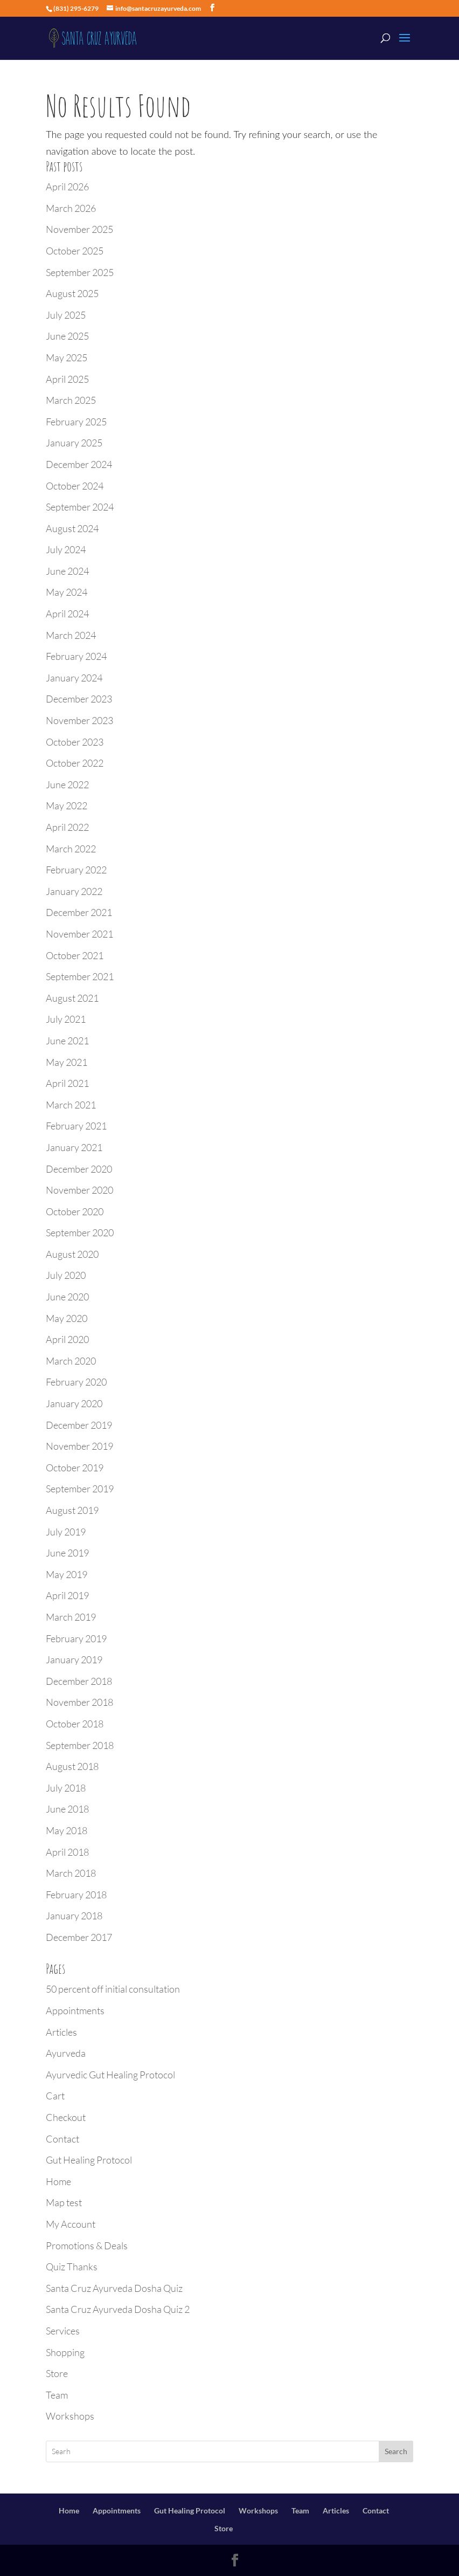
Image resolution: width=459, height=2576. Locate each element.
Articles (61, 2032)
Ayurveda (66, 2053)
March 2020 (71, 1361)
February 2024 (76, 656)
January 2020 (74, 1403)
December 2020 (79, 1169)
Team (57, 2395)
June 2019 (67, 1553)
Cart (55, 2096)
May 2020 (66, 1318)
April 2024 (67, 613)
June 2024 (67, 571)
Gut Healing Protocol (89, 2160)
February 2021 (76, 1126)
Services (63, 2331)
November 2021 (79, 934)
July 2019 (66, 1532)
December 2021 (79, 912)
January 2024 (74, 678)
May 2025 (66, 357)
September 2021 (80, 976)
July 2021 (66, 1019)
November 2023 (79, 720)
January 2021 (74, 1147)
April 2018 (67, 1852)
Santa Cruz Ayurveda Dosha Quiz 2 (118, 2309)
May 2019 (66, 1574)
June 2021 (67, 1040)
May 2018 (66, 1830)
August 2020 (72, 1254)
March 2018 (71, 1873)
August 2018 (72, 1766)
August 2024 (72, 528)
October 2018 (74, 1724)
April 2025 (67, 379)
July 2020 (66, 1275)
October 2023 (74, 742)
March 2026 (71, 208)
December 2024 (79, 464)
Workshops (70, 2416)
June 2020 (67, 1297)
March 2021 (71, 1105)
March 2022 (71, 849)
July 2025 (66, 315)
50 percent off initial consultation (113, 1989)
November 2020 (79, 1190)
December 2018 (79, 1681)
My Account (70, 2224)
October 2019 (74, 1467)
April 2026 (67, 186)
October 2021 (74, 955)
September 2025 (80, 272)
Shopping (65, 2352)
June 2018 (67, 1809)
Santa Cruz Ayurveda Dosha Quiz (114, 2288)
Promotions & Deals (87, 2245)
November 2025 (79, 229)
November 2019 (79, 1446)
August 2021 (72, 998)
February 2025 (76, 422)
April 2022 (67, 827)
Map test (64, 2202)
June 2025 (67, 336)
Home (58, 2181)
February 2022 (76, 870)
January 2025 (74, 443)
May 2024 (66, 592)
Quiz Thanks (72, 2266)
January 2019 (74, 1659)
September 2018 (80, 1745)
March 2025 (71, 400)
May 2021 (66, 1062)
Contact (62, 2139)
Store (57, 2373)
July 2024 (66, 549)
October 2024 (74, 486)
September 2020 (80, 1232)
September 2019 (80, 1488)
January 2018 (74, 1915)
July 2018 (66, 1788)
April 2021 (67, 1083)
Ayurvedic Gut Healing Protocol (110, 2075)
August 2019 (72, 1510)
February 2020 (76, 1382)
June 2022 (67, 784)
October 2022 (74, 763)
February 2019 (76, 1638)
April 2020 (67, 1339)
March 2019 (71, 1617)
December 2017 (79, 1937)
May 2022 (66, 805)
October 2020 (74, 1211)
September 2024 (80, 507)
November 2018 (79, 1702)
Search (396, 2451)
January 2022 (74, 891)
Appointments (75, 2010)
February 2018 (76, 1894)
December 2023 (79, 699)
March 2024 (71, 635)
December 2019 (79, 1425)
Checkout (66, 2117)
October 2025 (74, 251)
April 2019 (67, 1595)
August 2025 (72, 293)
